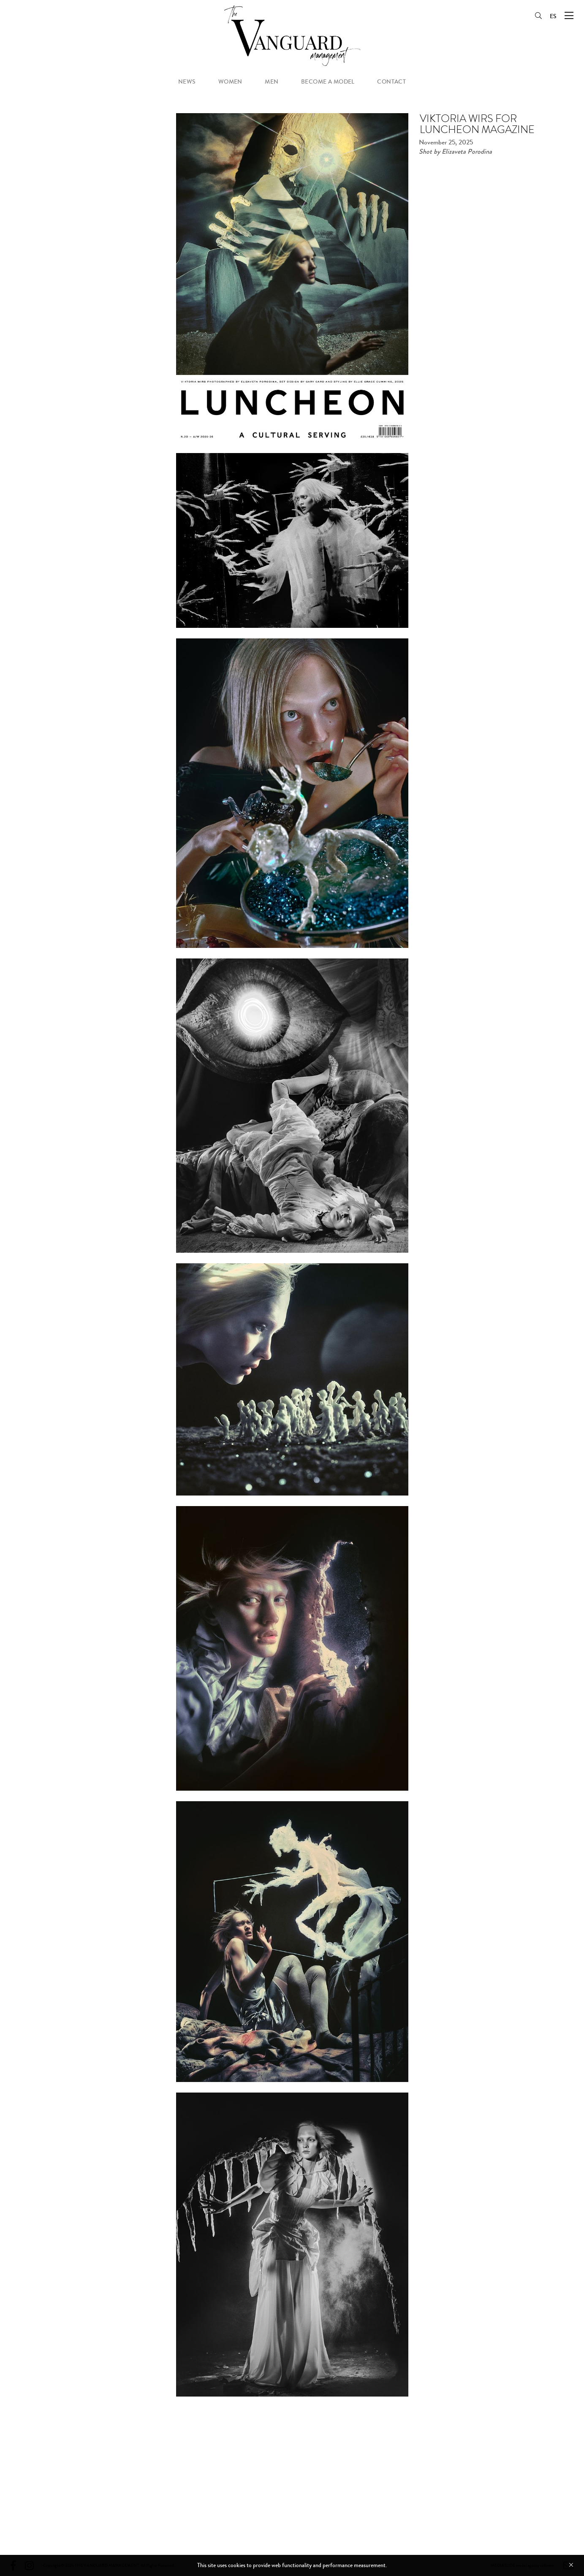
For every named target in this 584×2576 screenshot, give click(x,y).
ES (553, 16)
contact (391, 82)
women (230, 82)
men (271, 82)
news (187, 82)
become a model (328, 82)
